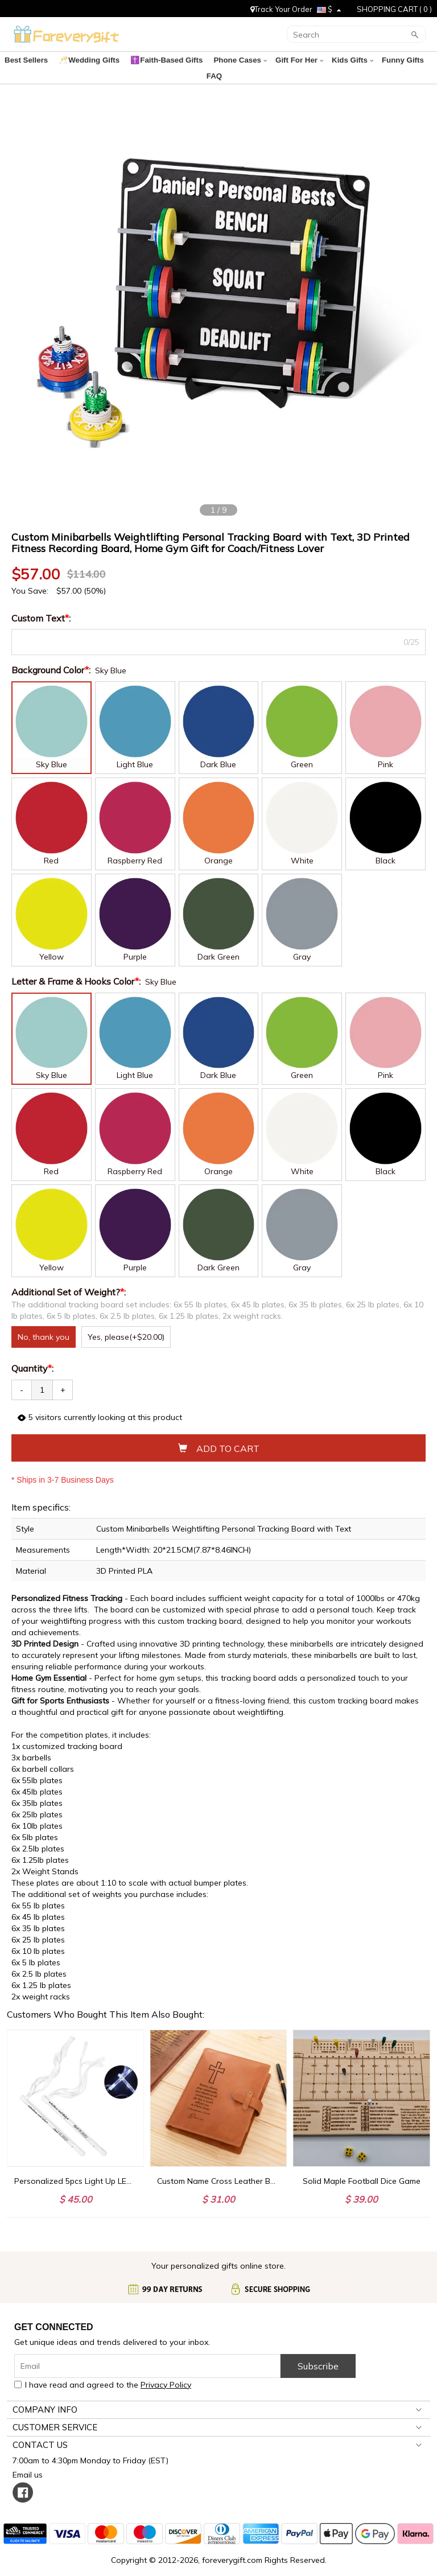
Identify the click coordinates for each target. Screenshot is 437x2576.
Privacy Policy (166, 2370)
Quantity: (32, 1354)
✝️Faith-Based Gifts (160, 60)
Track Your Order (281, 9)
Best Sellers (28, 60)
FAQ (418, 60)
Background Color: (52, 655)
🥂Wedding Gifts (87, 60)
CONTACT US (40, 2430)
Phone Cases (228, 60)
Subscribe (318, 2351)
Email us (30, 2460)
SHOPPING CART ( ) (394, 9)
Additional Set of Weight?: (69, 1277)
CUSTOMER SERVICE (55, 2413)
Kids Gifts (334, 60)
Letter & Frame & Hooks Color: (77, 967)
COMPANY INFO (45, 2395)
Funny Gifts (381, 60)
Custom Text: (42, 604)
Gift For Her (284, 60)
